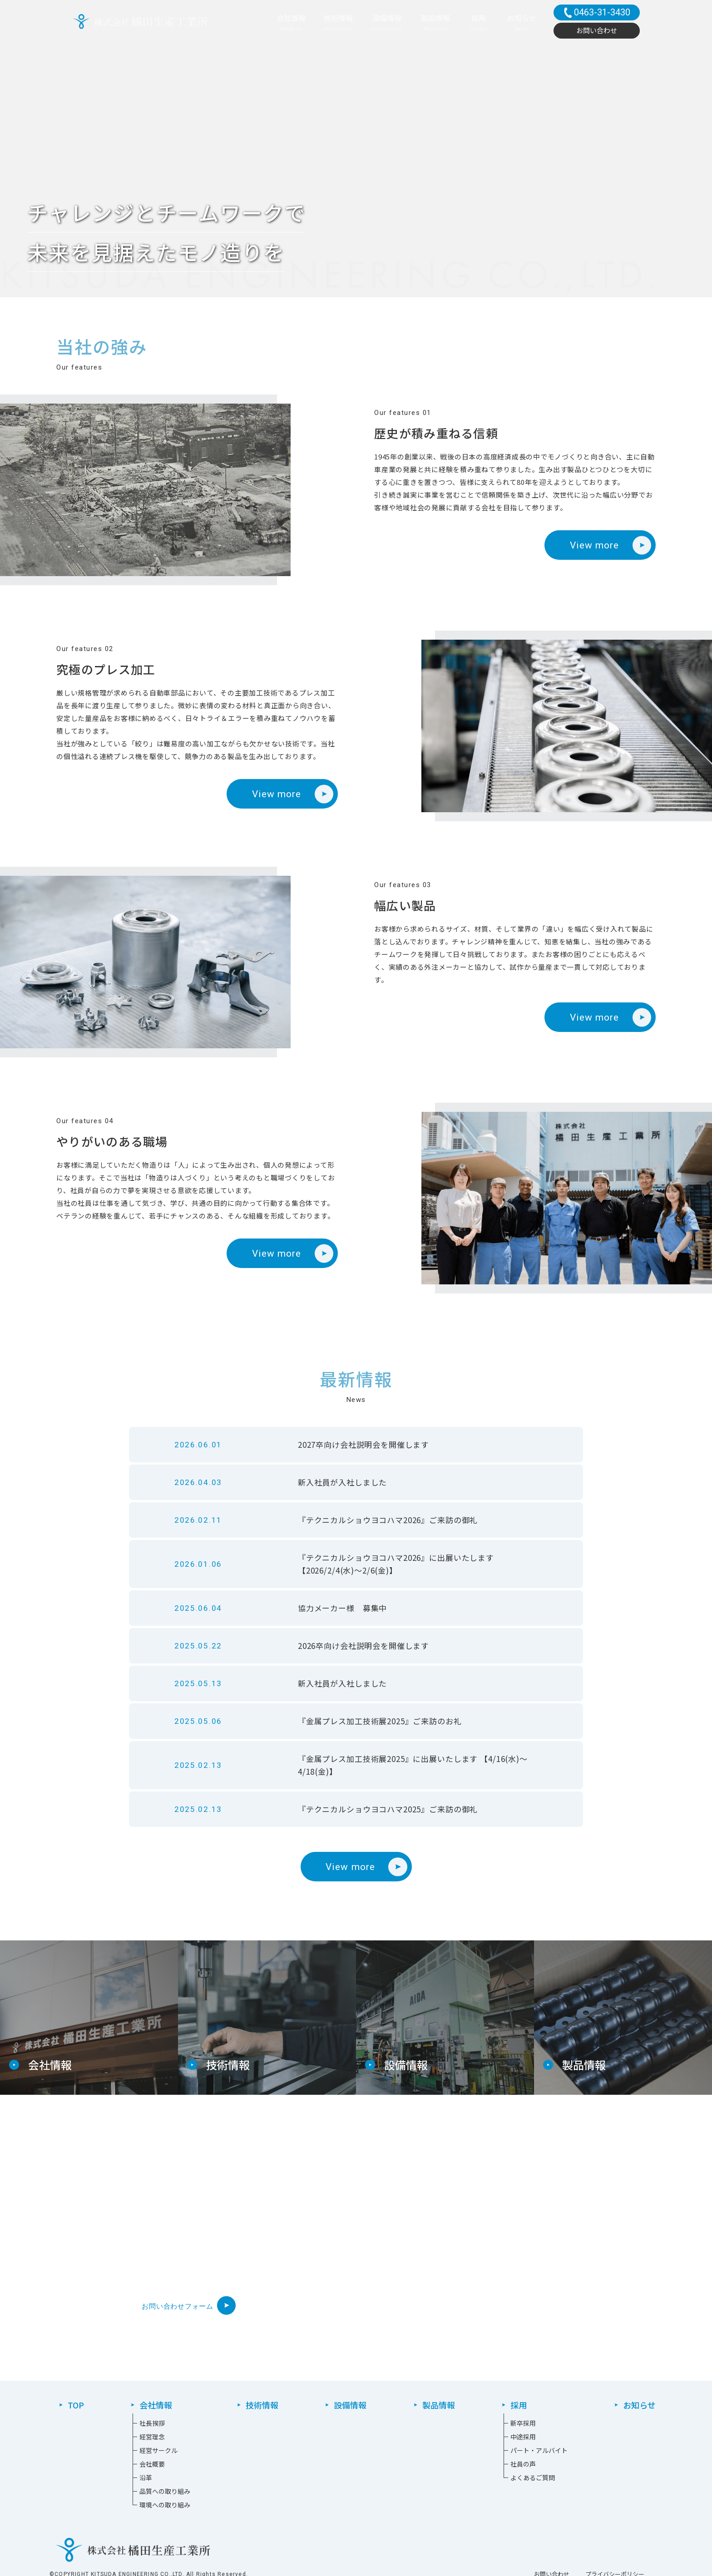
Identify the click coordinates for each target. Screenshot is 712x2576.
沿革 (145, 2477)
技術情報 (262, 2405)
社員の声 (523, 2463)
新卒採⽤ (523, 2423)
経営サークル (158, 2450)
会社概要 (152, 2463)
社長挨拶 (152, 2423)
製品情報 (438, 2405)
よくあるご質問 (532, 2477)
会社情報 (155, 2405)
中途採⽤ (523, 2436)
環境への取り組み (164, 2504)
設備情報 (350, 2405)
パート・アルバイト (539, 2450)
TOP (76, 2405)
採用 (518, 2405)
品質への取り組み (164, 2491)
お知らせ (639, 2405)
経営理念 (152, 2436)
